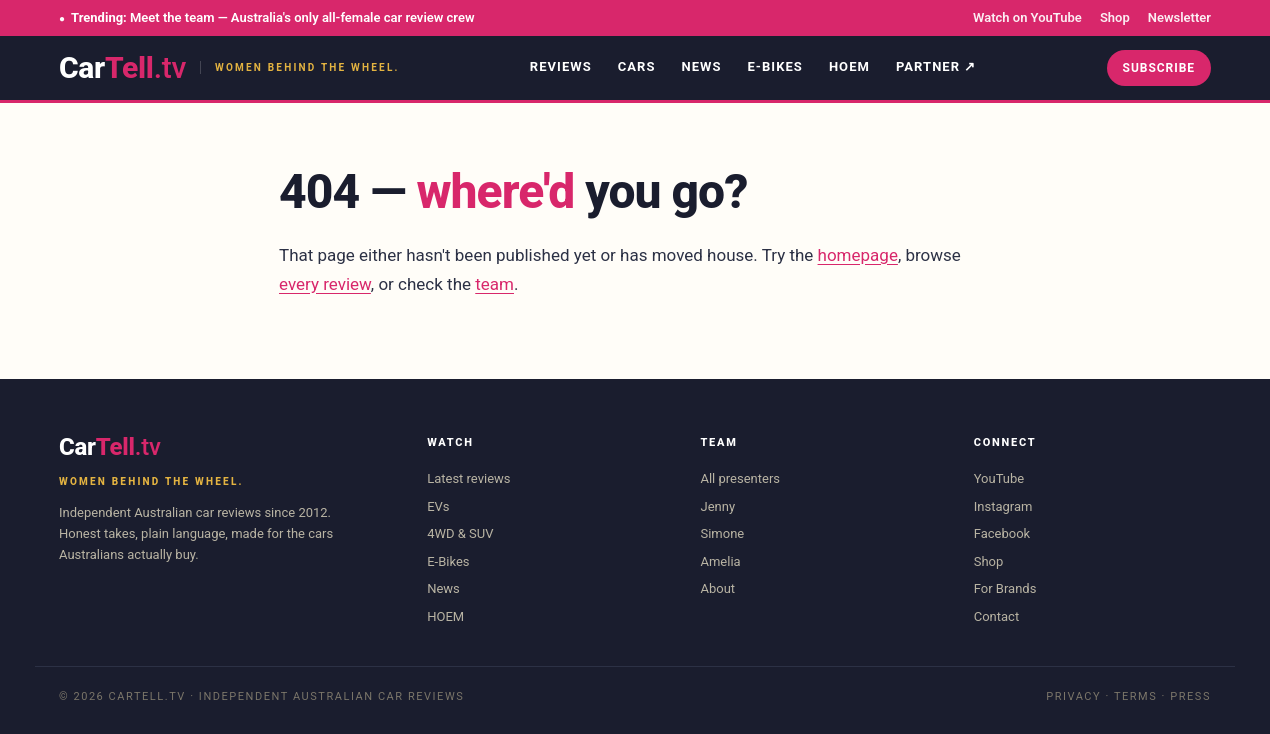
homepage (858, 255)
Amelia (720, 561)
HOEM (849, 66)
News (701, 66)
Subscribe (1159, 68)
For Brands (1005, 588)
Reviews (561, 66)
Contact (996, 616)
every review (325, 284)
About (717, 588)
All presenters (740, 478)
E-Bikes (775, 66)
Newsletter (1179, 17)
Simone (722, 533)
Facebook (1002, 533)
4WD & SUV (460, 533)
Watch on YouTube (1027, 17)
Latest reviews (468, 478)
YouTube (999, 478)
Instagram (1003, 506)
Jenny (717, 506)
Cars (637, 66)
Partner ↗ (936, 66)
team (494, 284)
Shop (1115, 17)
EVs (438, 506)
